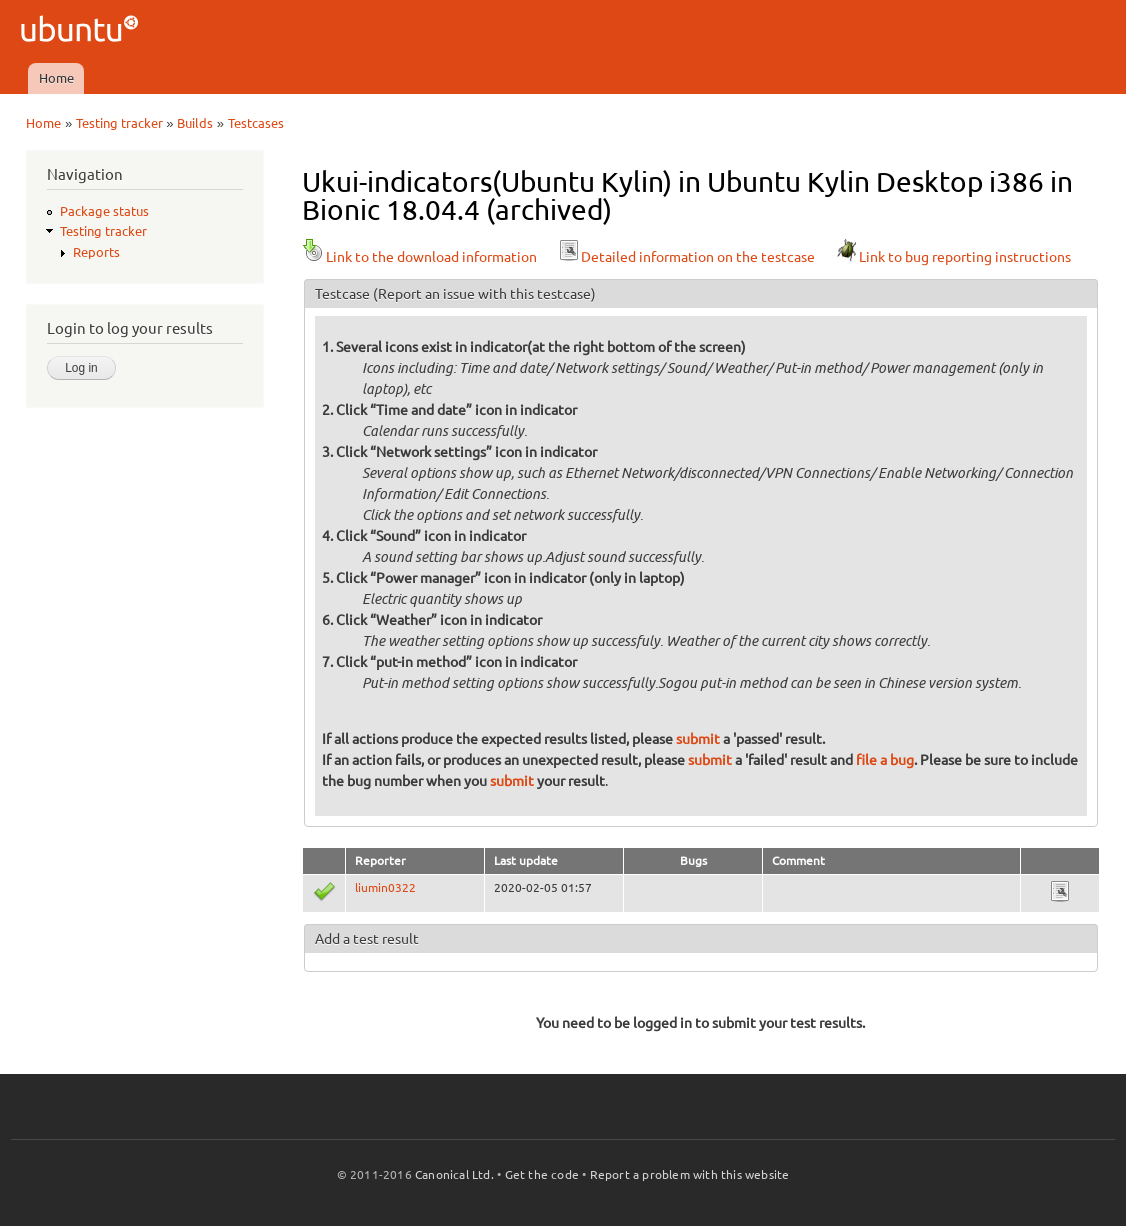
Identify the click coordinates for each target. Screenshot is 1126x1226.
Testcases (256, 123)
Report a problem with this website (690, 1174)
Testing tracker (119, 123)
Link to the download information (419, 257)
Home (56, 78)
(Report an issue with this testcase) (484, 294)
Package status (104, 211)
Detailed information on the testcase (686, 257)
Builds (195, 123)
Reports (96, 252)
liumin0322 (385, 887)
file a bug (885, 760)
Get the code (542, 1174)
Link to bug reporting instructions (953, 257)
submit (698, 739)
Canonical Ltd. (454, 1174)
